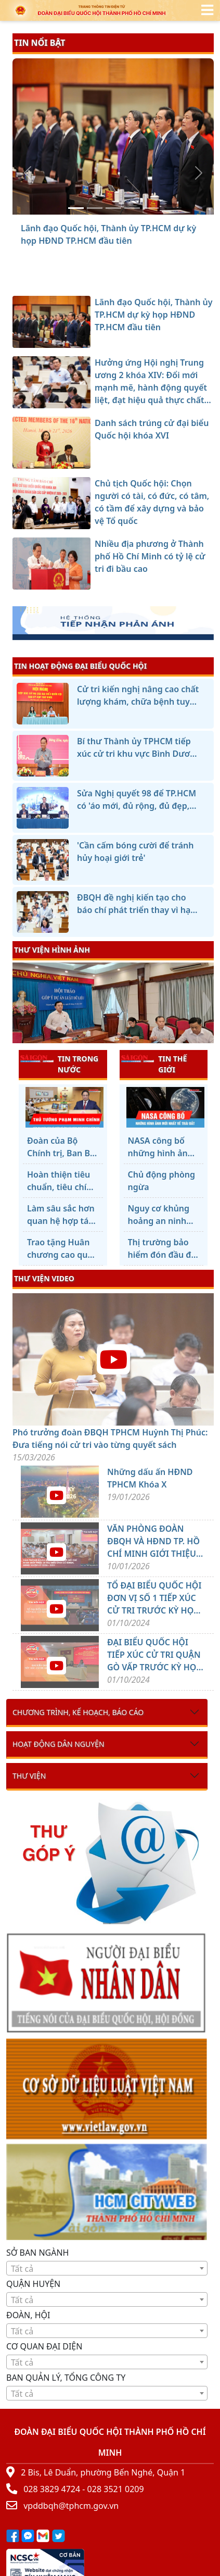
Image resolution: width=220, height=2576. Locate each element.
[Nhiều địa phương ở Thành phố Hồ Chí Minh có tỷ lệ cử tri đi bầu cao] (151, 208)
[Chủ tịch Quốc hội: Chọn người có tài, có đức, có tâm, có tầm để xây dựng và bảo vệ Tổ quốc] (132, 208)
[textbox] (107, 2268)
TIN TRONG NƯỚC (59, 1063)
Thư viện (29, 1776)
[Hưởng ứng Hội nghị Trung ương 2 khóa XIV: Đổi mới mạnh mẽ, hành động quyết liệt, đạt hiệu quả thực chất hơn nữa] (94, 208)
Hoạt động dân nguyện (58, 1744)
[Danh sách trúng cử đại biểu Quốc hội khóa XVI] (113, 208)
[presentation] (19, 1004)
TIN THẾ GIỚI (154, 1063)
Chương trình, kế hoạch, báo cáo (78, 1712)
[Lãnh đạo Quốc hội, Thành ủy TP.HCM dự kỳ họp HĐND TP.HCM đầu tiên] (76, 208)
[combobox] (107, 2268)
